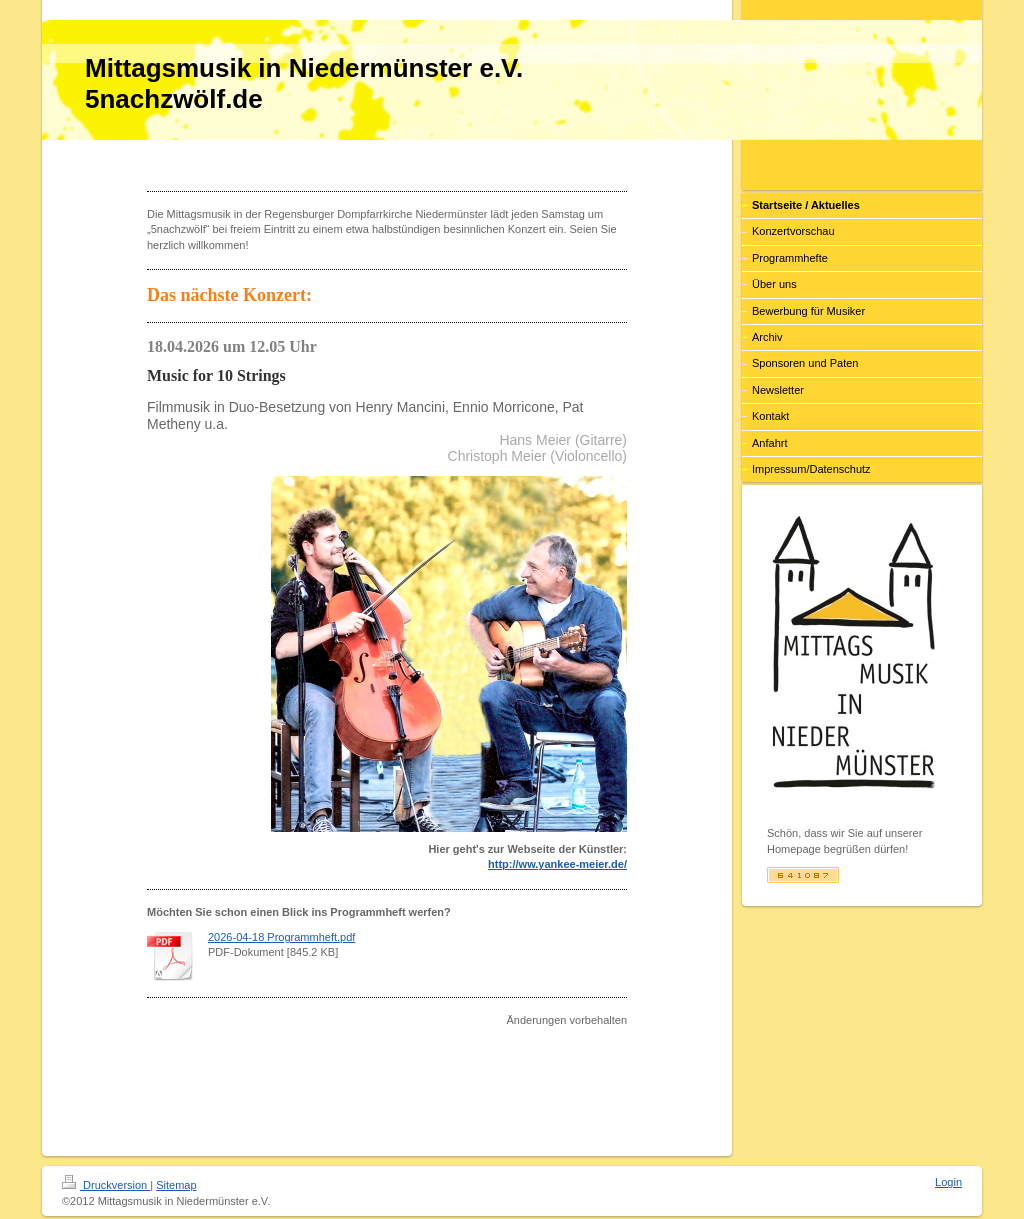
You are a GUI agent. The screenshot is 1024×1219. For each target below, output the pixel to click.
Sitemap (176, 1185)
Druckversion (106, 1185)
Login (948, 1182)
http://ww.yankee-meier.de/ (557, 864)
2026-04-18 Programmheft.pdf (281, 937)
